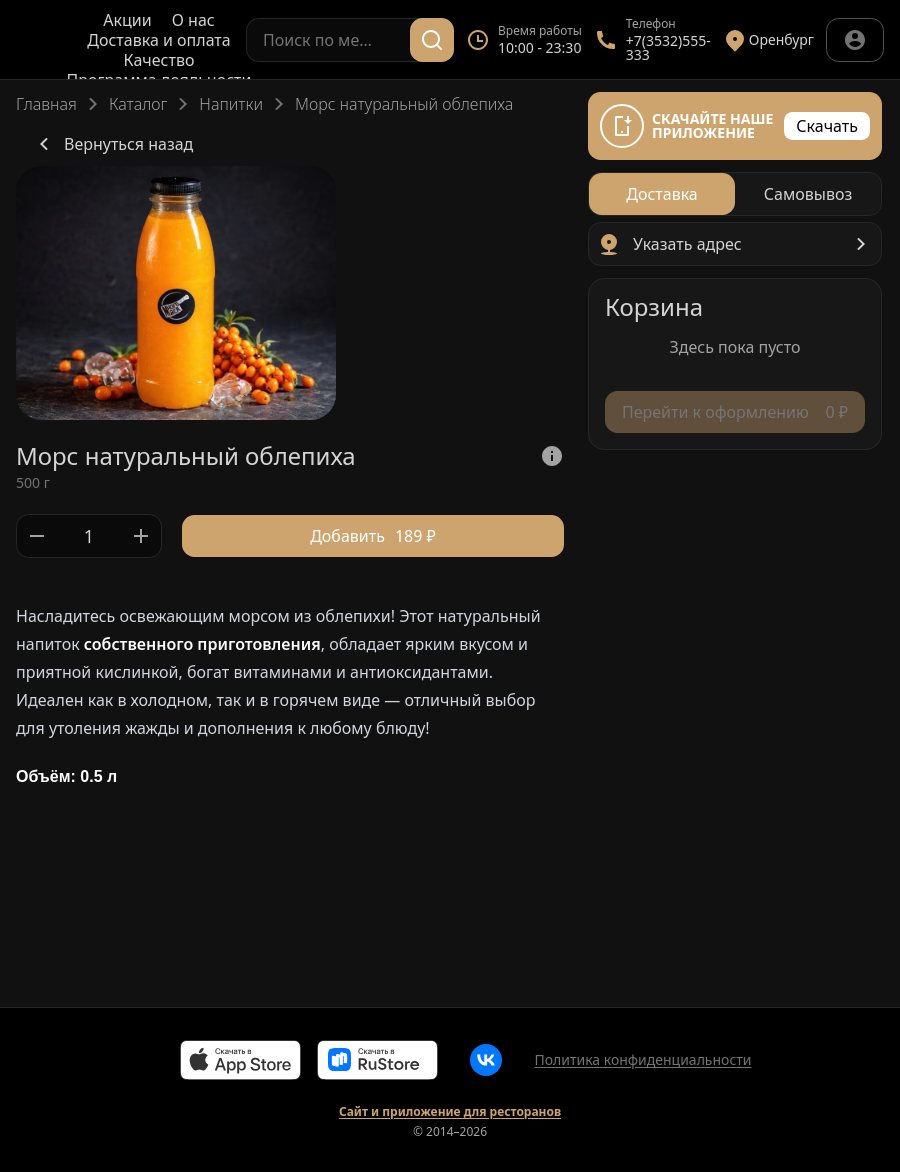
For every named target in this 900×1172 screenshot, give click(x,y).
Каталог (138, 104)
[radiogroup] (735, 194)
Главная (46, 104)
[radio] (662, 194)
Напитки (231, 104)
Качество (159, 60)
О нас (193, 20)
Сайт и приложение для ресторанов (450, 1112)
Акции (127, 20)
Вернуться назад (112, 144)
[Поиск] (432, 40)
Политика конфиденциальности (642, 1059)
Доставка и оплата (158, 40)
